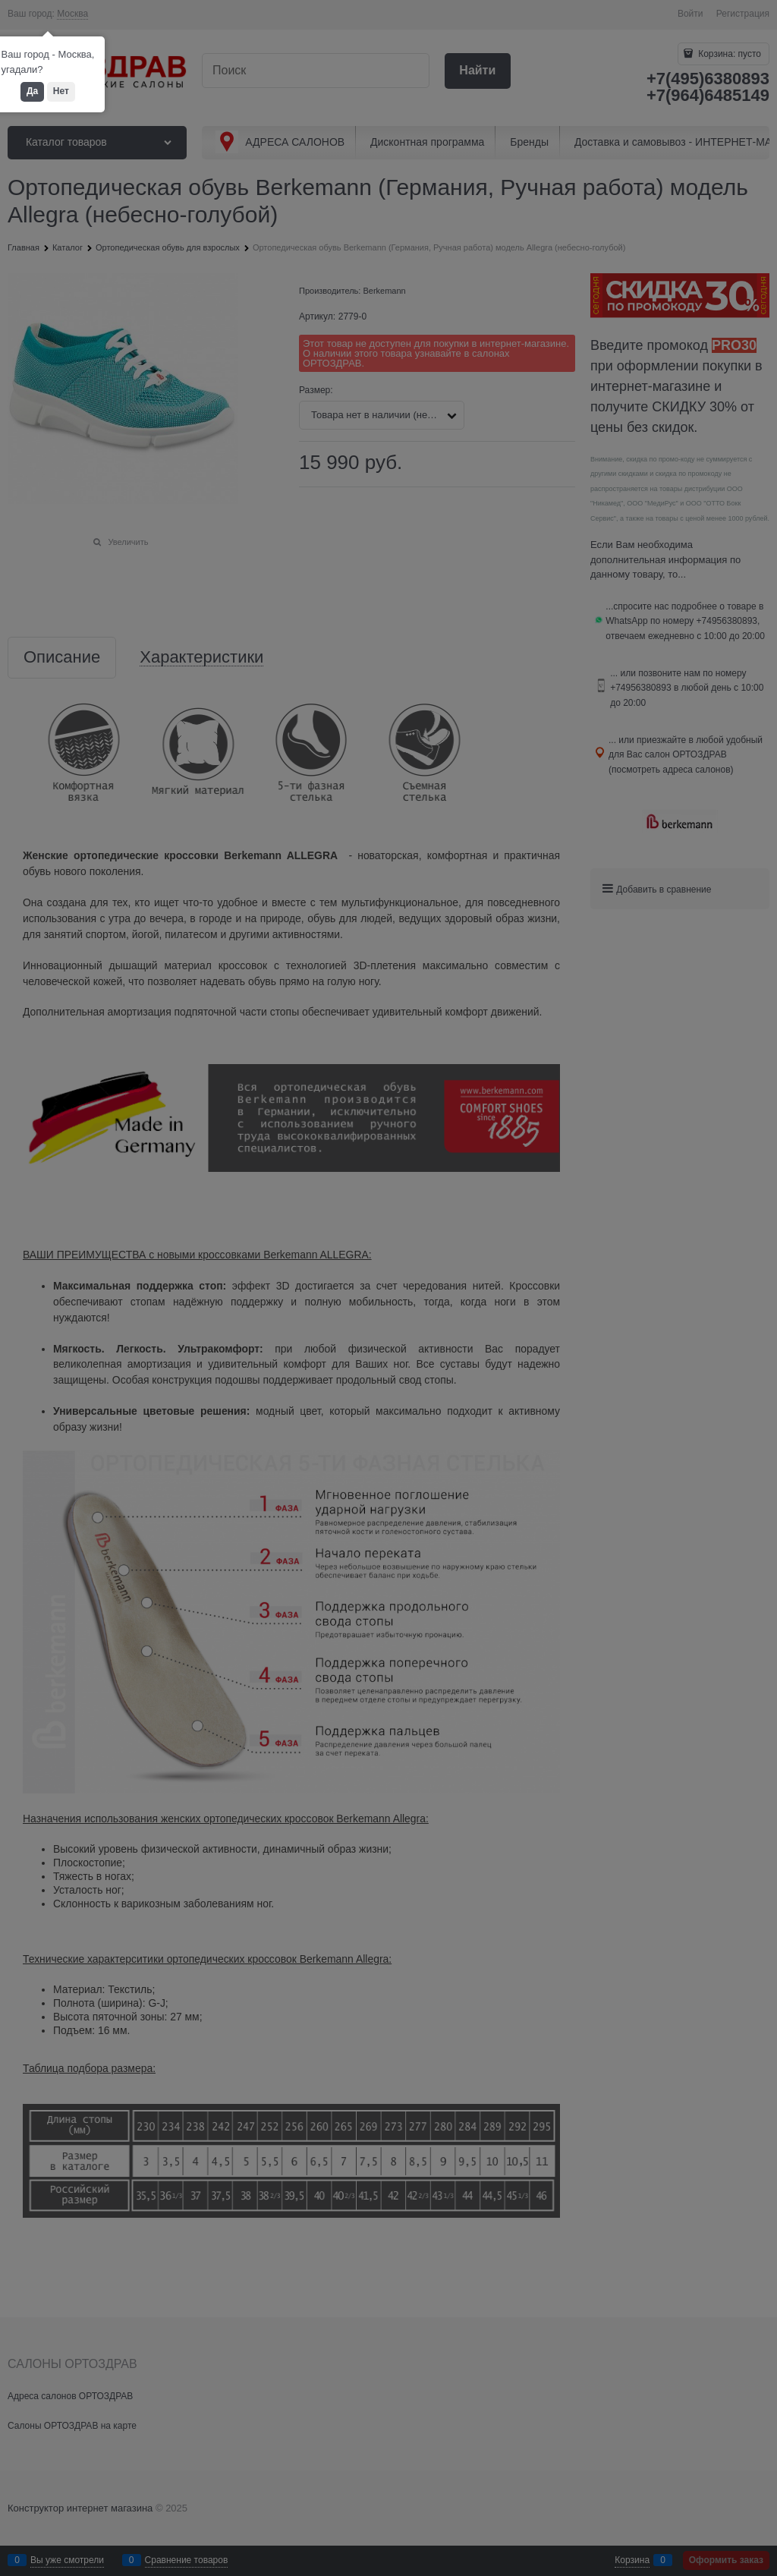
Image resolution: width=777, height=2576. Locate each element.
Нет (61, 91)
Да (32, 91)
